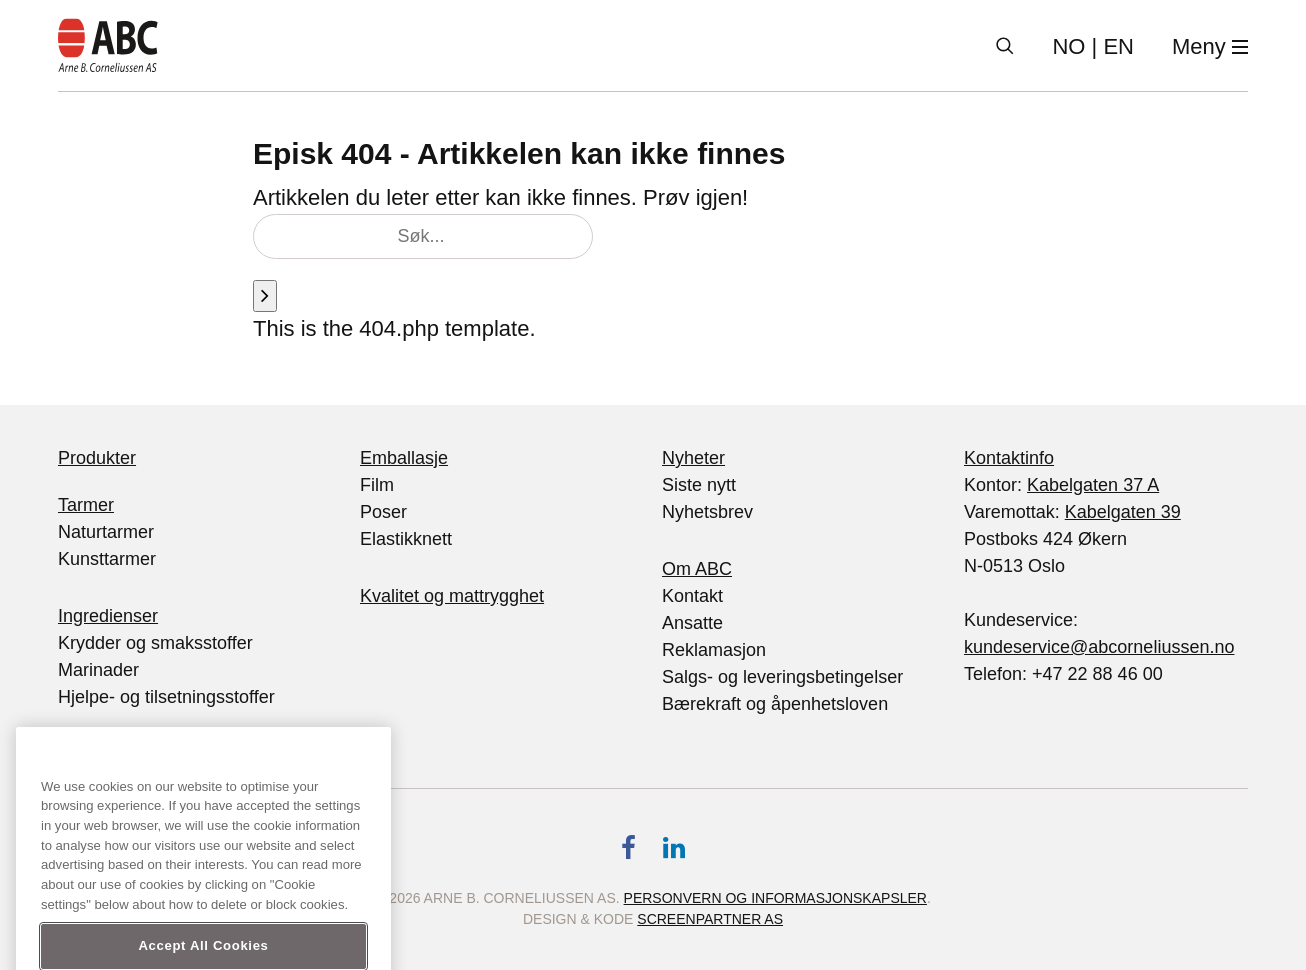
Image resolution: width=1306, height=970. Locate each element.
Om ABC (697, 569)
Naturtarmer (106, 532)
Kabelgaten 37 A (1093, 485)
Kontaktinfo (1009, 458)
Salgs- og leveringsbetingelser (782, 677)
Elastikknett (406, 539)
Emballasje (404, 458)
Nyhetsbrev (707, 512)
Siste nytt (699, 485)
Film (377, 485)
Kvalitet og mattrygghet (452, 596)
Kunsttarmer (107, 559)
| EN (1093, 46)
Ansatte (692, 623)
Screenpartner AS (710, 919)
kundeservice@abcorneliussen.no (1099, 647)
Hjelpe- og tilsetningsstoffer (166, 697)
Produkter (97, 458)
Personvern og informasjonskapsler (775, 898)
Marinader (98, 670)
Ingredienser (108, 616)
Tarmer (86, 505)
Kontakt (692, 596)
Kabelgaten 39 (1123, 512)
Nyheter (693, 458)
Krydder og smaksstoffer (155, 643)
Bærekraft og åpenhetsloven (775, 704)
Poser (383, 512)
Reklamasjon (714, 650)
